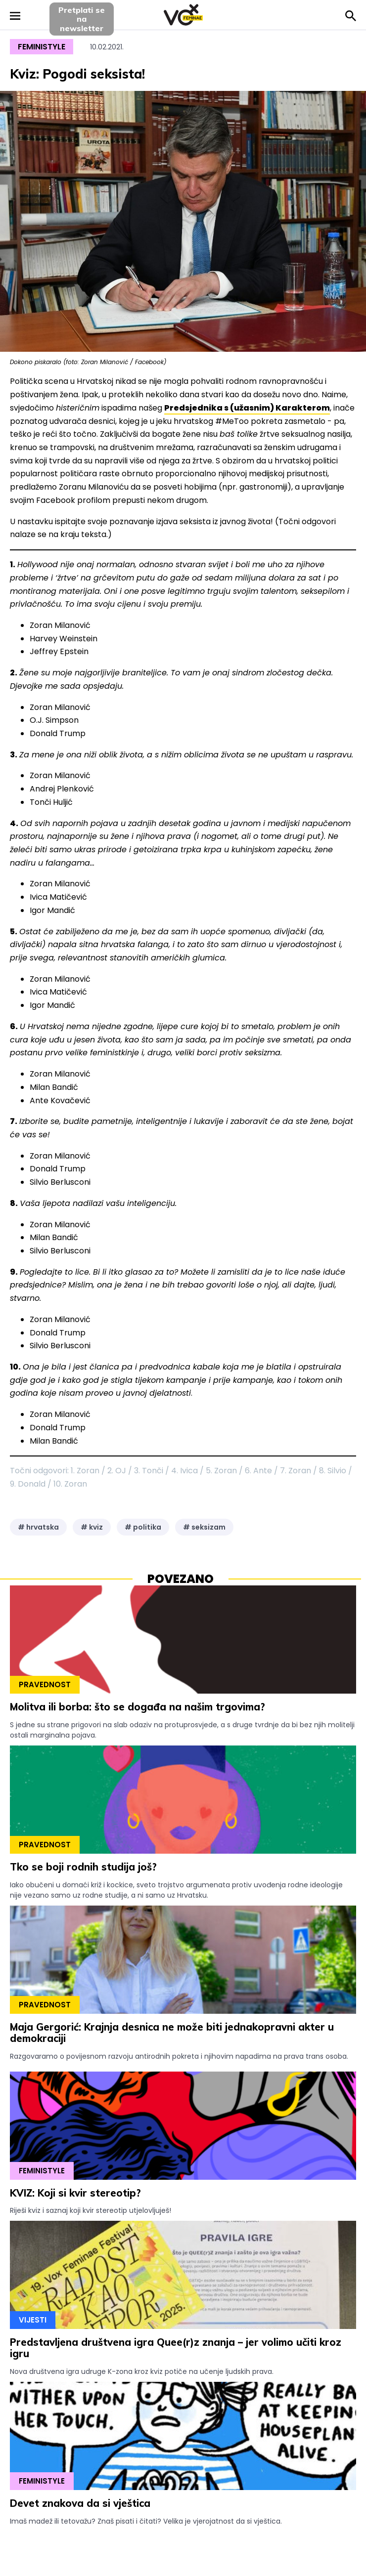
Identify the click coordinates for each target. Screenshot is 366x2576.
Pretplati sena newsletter (81, 19)
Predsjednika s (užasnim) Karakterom (247, 408)
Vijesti (32, 2320)
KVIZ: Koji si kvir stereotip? (75, 2193)
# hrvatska (38, 1527)
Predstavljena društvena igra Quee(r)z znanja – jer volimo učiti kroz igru (175, 2348)
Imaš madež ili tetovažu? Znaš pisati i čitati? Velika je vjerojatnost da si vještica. (146, 2521)
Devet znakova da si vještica (80, 2503)
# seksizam (204, 1527)
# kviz (92, 1527)
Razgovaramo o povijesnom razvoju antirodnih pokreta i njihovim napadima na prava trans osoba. (179, 2056)
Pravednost (45, 1684)
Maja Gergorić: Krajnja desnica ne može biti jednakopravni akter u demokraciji (172, 2032)
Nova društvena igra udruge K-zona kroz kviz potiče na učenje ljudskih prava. (142, 2371)
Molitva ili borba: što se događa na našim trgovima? (137, 1707)
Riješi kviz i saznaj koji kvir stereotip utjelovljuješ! (90, 2210)
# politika (143, 1527)
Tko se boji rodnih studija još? (83, 1867)
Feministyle (41, 46)
